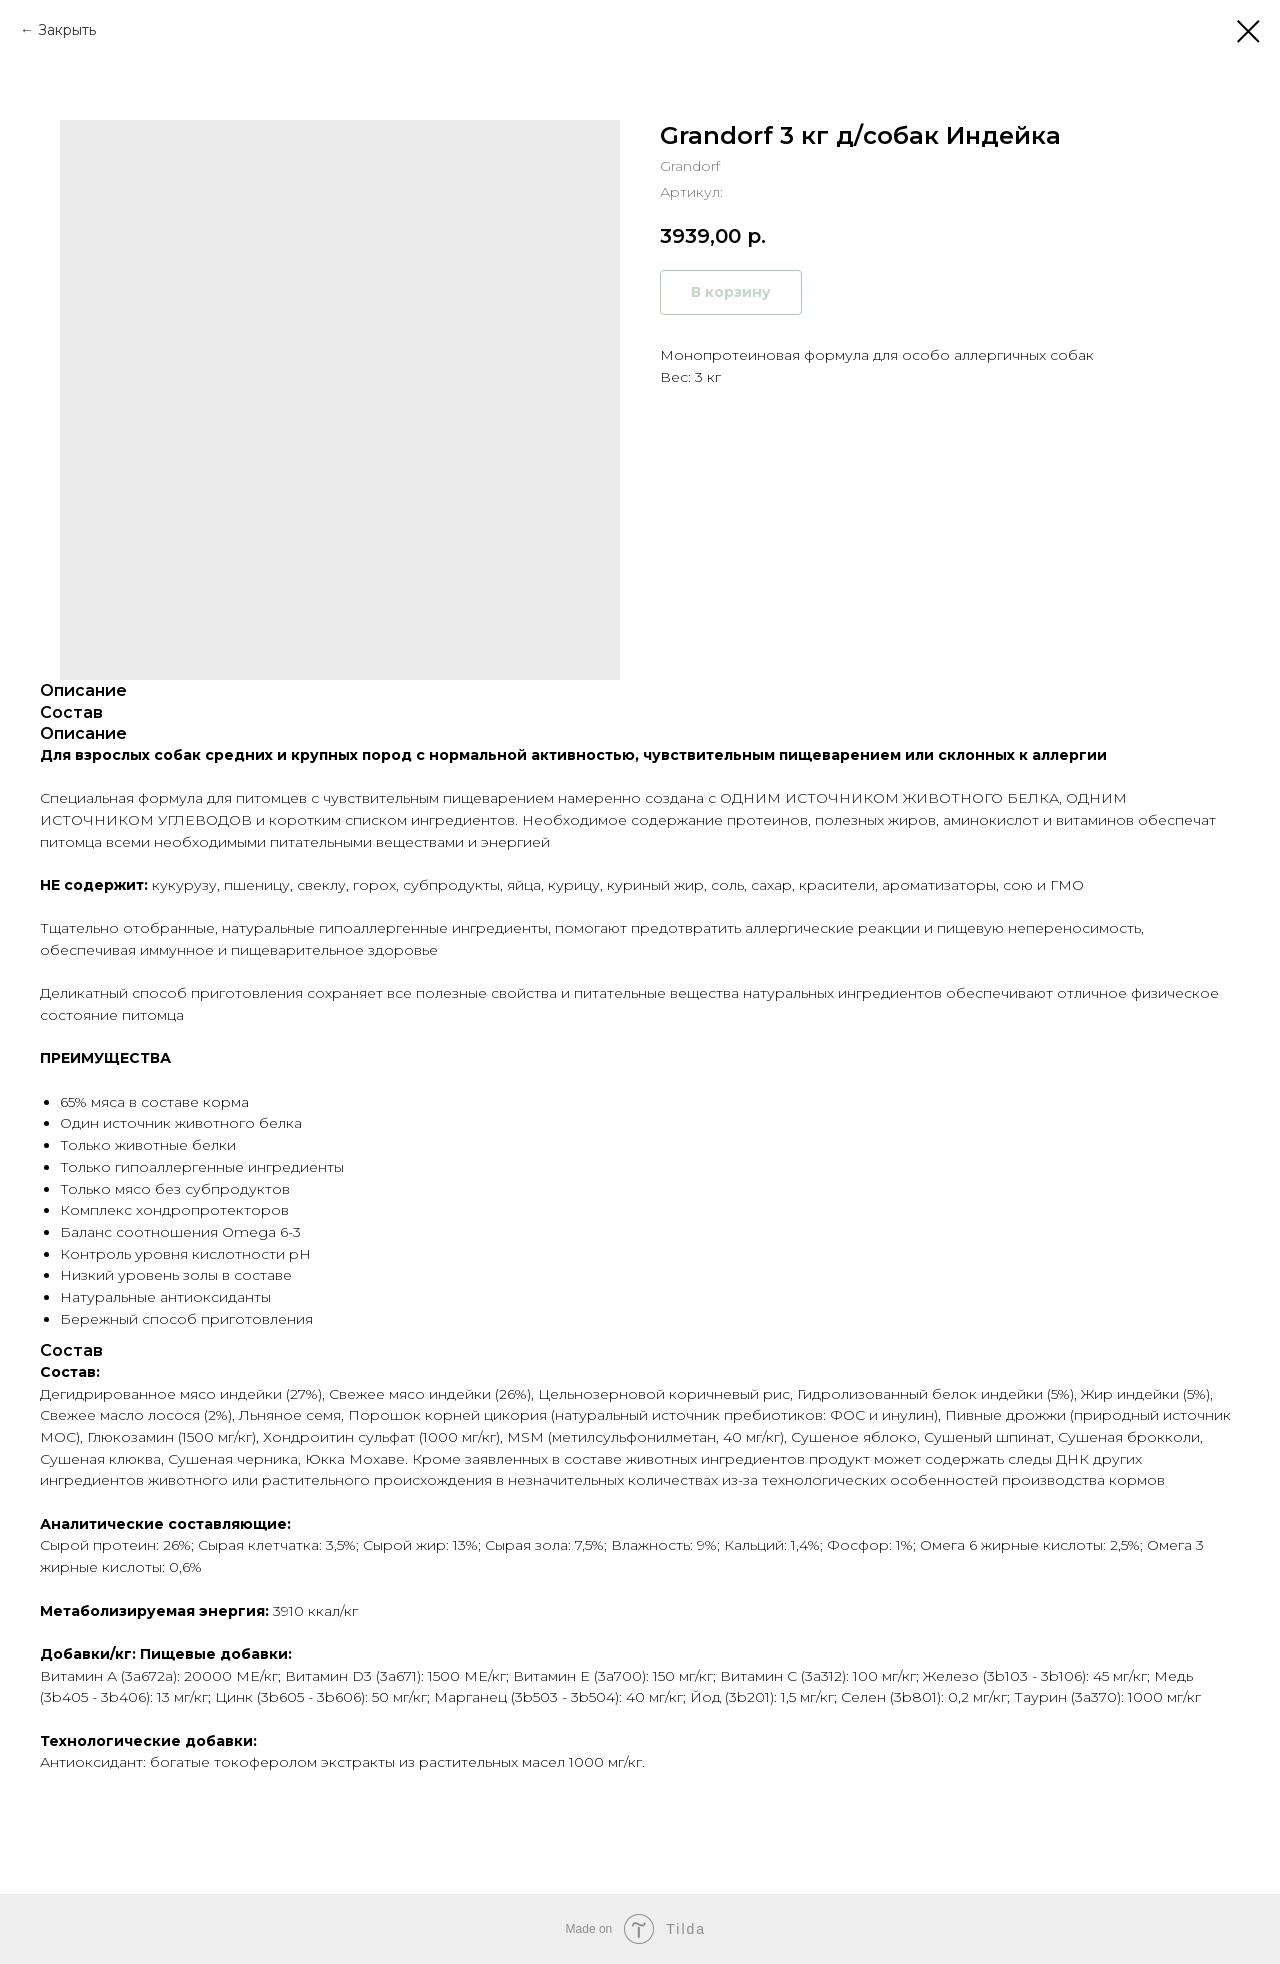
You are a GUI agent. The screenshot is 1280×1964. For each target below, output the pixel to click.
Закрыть (67, 30)
